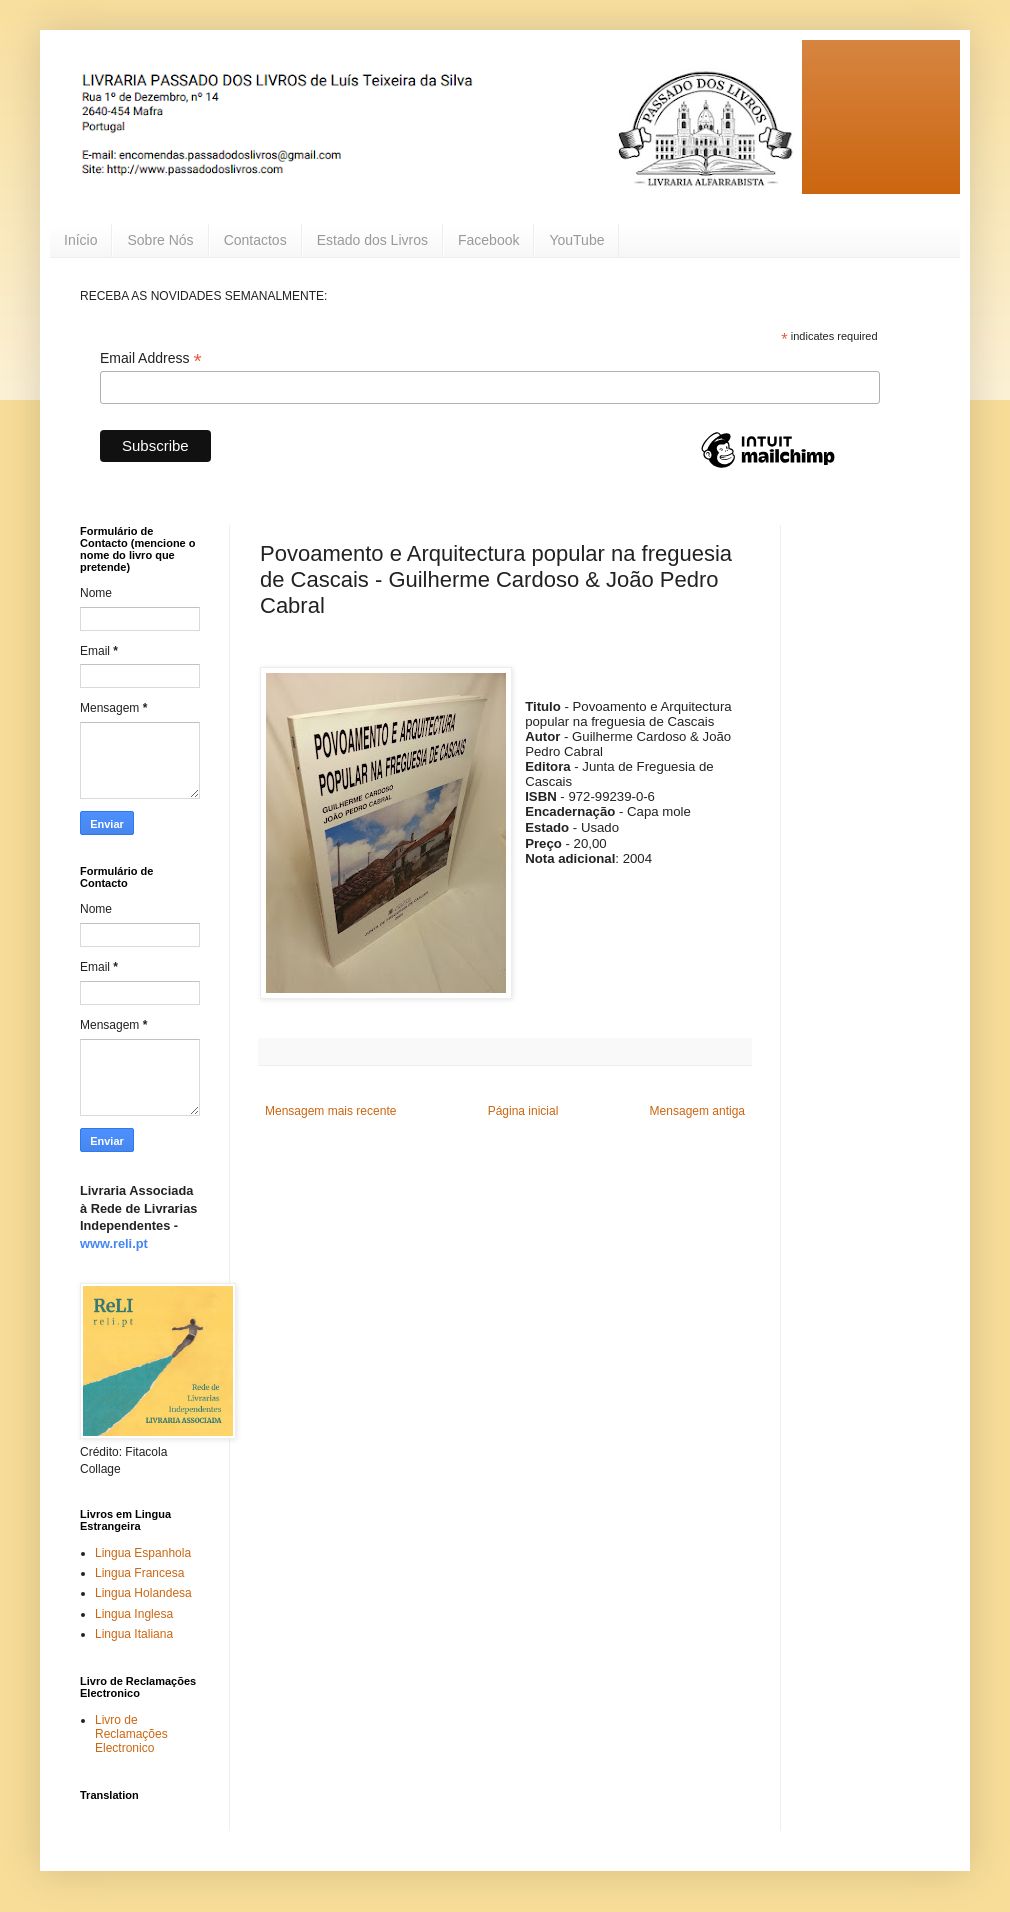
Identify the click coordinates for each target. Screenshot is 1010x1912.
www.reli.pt (114, 1243)
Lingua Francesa (139, 1573)
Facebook (488, 240)
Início (80, 240)
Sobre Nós (160, 240)
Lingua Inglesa (134, 1614)
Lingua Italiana (134, 1634)
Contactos (255, 240)
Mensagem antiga (697, 1111)
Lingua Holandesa (143, 1593)
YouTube (576, 240)
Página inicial (523, 1111)
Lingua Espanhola (143, 1553)
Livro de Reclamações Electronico (131, 1734)
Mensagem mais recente (330, 1111)
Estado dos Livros (372, 240)
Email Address (151, 358)
